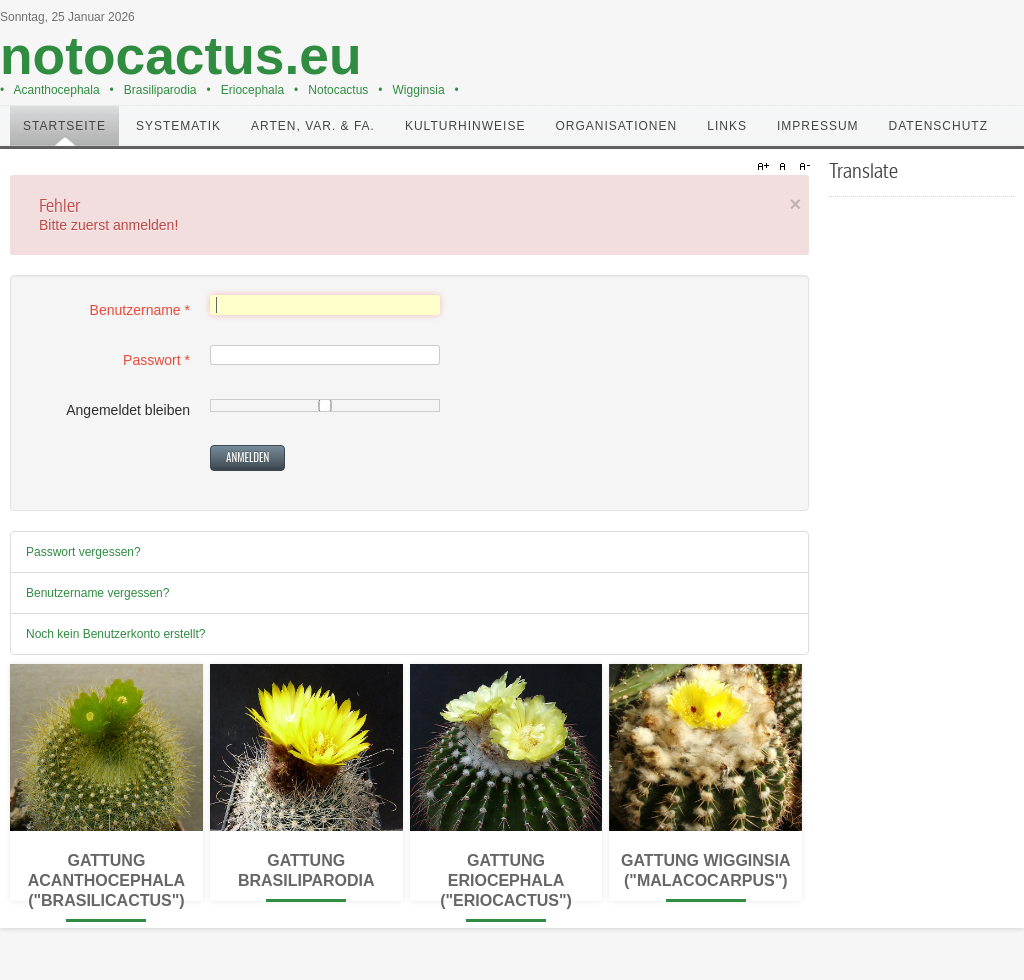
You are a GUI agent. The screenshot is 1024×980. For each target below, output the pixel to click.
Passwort (156, 360)
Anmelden (247, 457)
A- (802, 167)
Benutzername (140, 310)
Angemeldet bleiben (128, 410)
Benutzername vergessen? (97, 593)
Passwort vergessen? (83, 552)
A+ (766, 167)
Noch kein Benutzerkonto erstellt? (115, 634)
